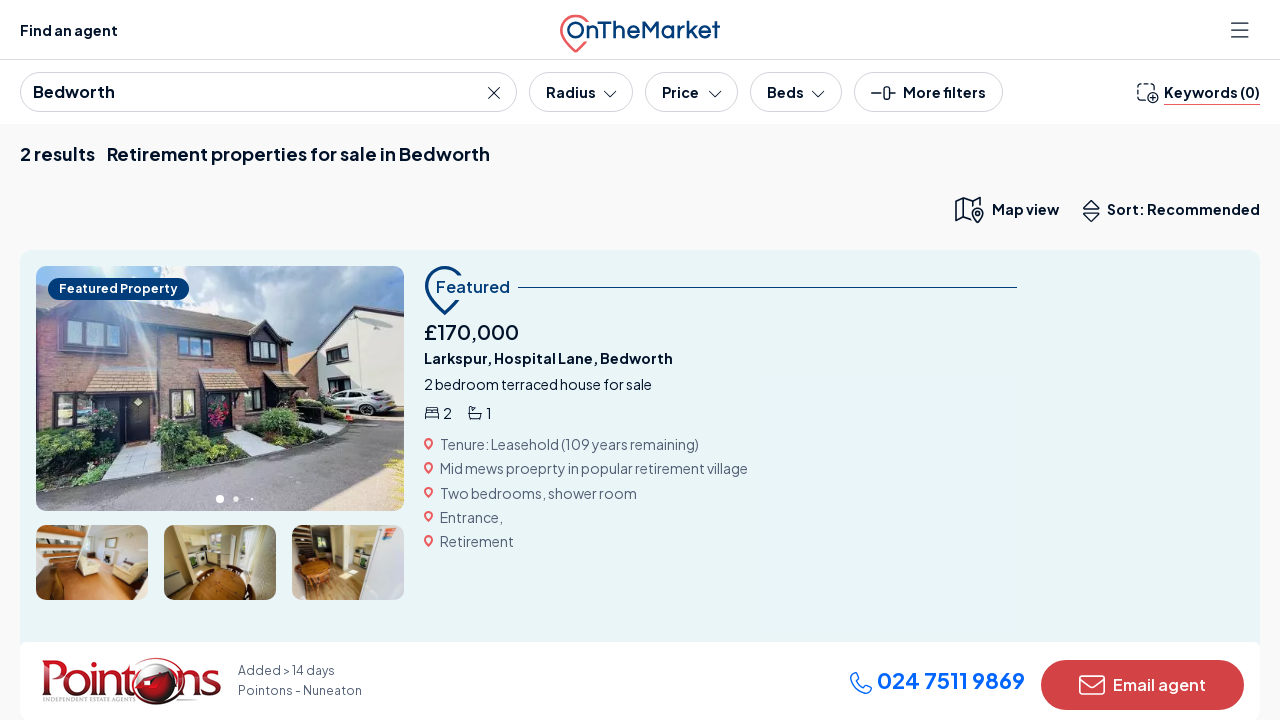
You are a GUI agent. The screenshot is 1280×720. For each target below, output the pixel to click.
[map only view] (1005, 209)
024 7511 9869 (937, 680)
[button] (929, 98)
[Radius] (581, 92)
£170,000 (471, 331)
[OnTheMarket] (640, 29)
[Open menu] (1242, 30)
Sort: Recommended (1176, 211)
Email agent (1142, 685)
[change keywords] (1198, 92)
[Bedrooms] (795, 92)
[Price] (691, 92)
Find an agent (69, 30)
